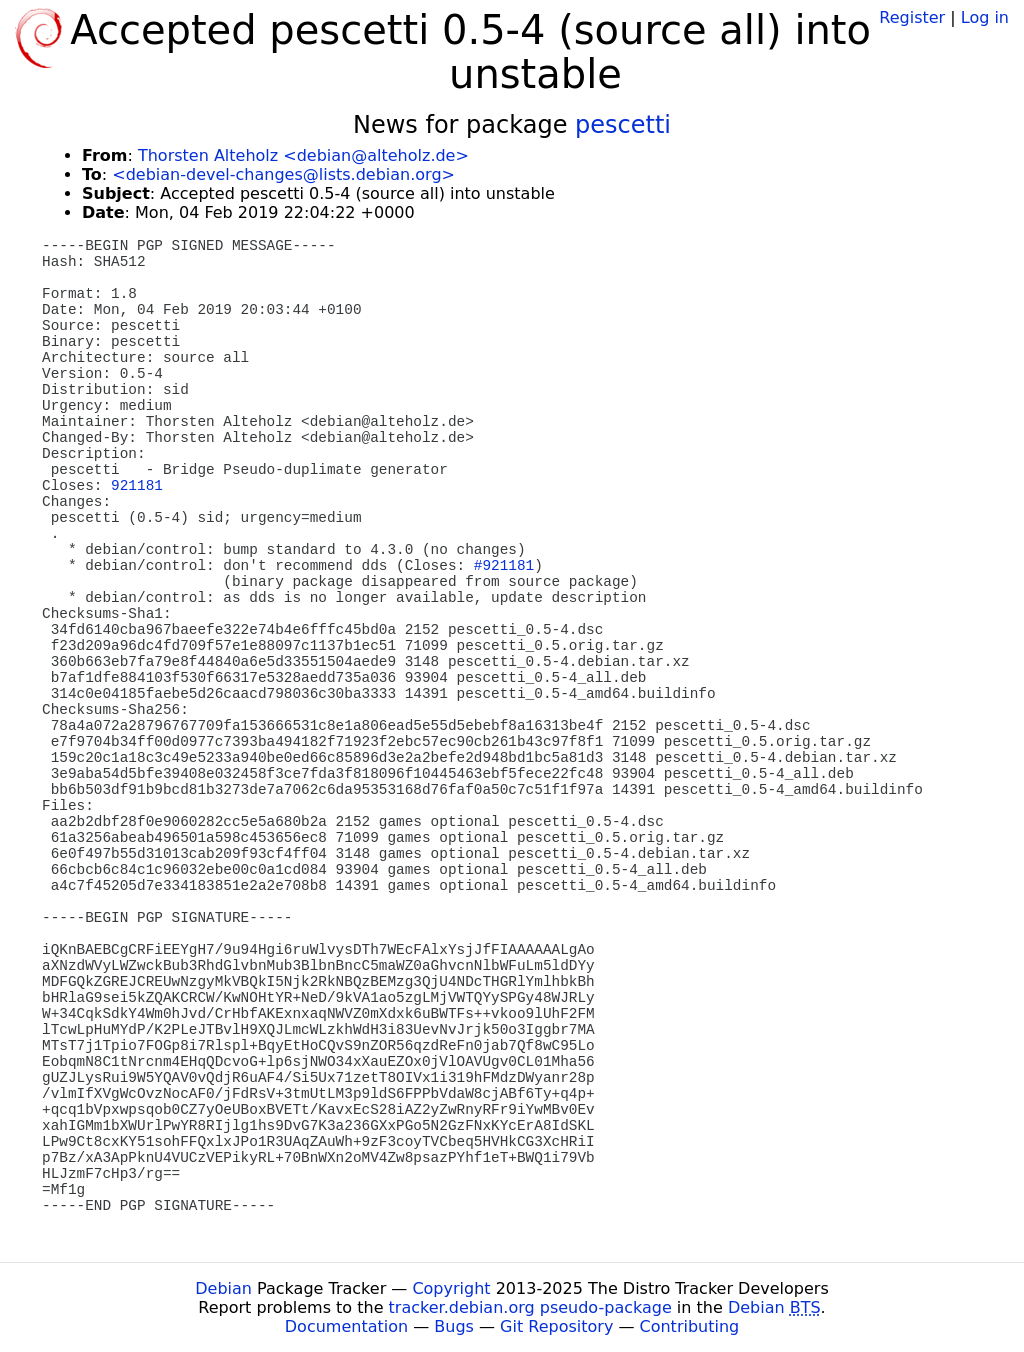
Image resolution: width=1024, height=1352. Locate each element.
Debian (223, 1288)
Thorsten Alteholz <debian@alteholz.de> (303, 155)
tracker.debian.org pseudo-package (530, 1307)
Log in (985, 17)
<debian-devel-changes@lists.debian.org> (283, 174)
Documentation (346, 1326)
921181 (137, 486)
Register (912, 17)
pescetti (623, 125)
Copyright (451, 1288)
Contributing (690, 1326)
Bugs (454, 1326)
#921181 (504, 566)
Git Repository (556, 1326)
